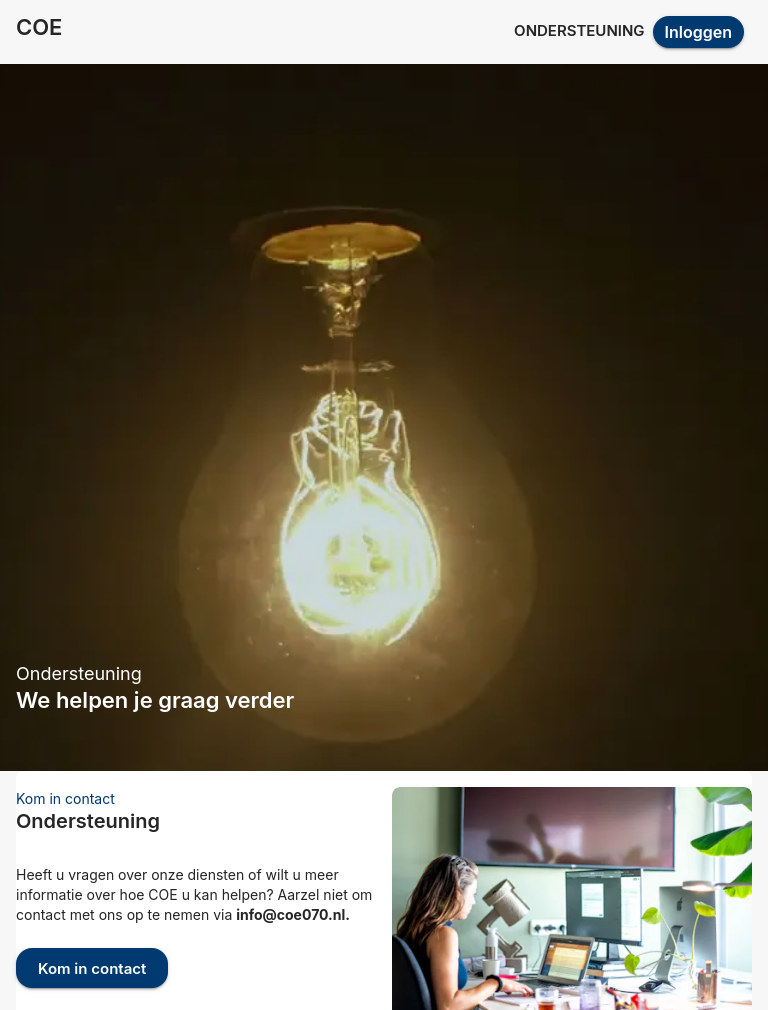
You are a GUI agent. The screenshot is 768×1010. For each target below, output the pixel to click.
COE (39, 27)
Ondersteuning (579, 30)
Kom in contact (92, 968)
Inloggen (698, 32)
